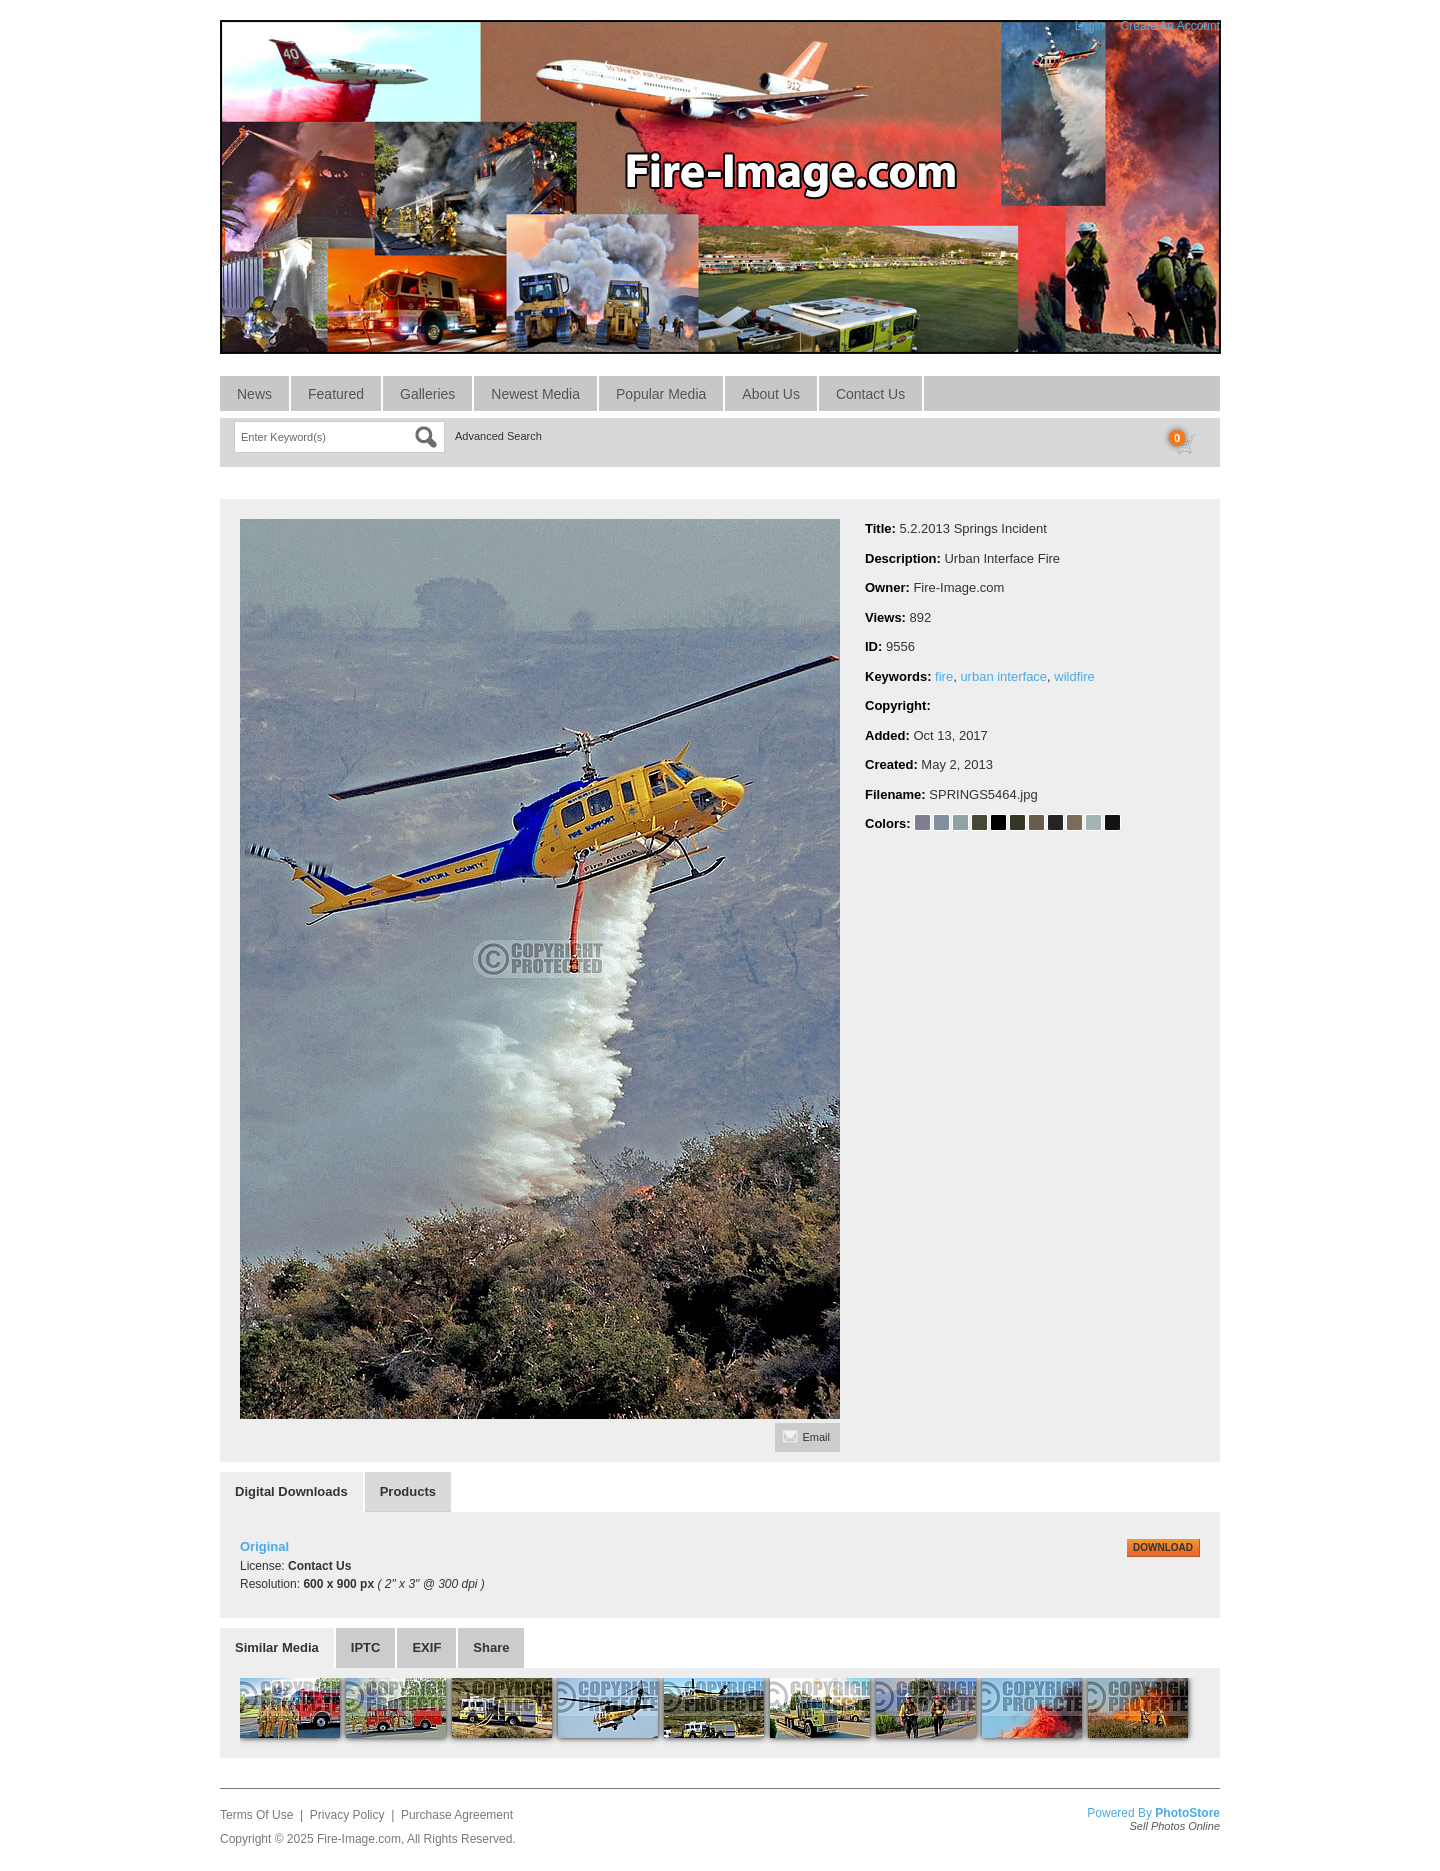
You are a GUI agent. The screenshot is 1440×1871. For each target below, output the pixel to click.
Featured (336, 394)
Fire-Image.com (359, 1839)
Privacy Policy (347, 1815)
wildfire (1074, 676)
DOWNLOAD (1163, 1547)
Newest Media (535, 394)
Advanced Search (498, 436)
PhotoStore (1187, 1813)
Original (264, 1546)
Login (1089, 26)
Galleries (427, 394)
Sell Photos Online (1175, 1826)
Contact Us (870, 394)
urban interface (1003, 676)
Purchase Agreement (457, 1815)
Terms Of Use (256, 1815)
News (254, 394)
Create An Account (1170, 26)
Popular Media (661, 394)
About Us (771, 394)
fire (944, 676)
